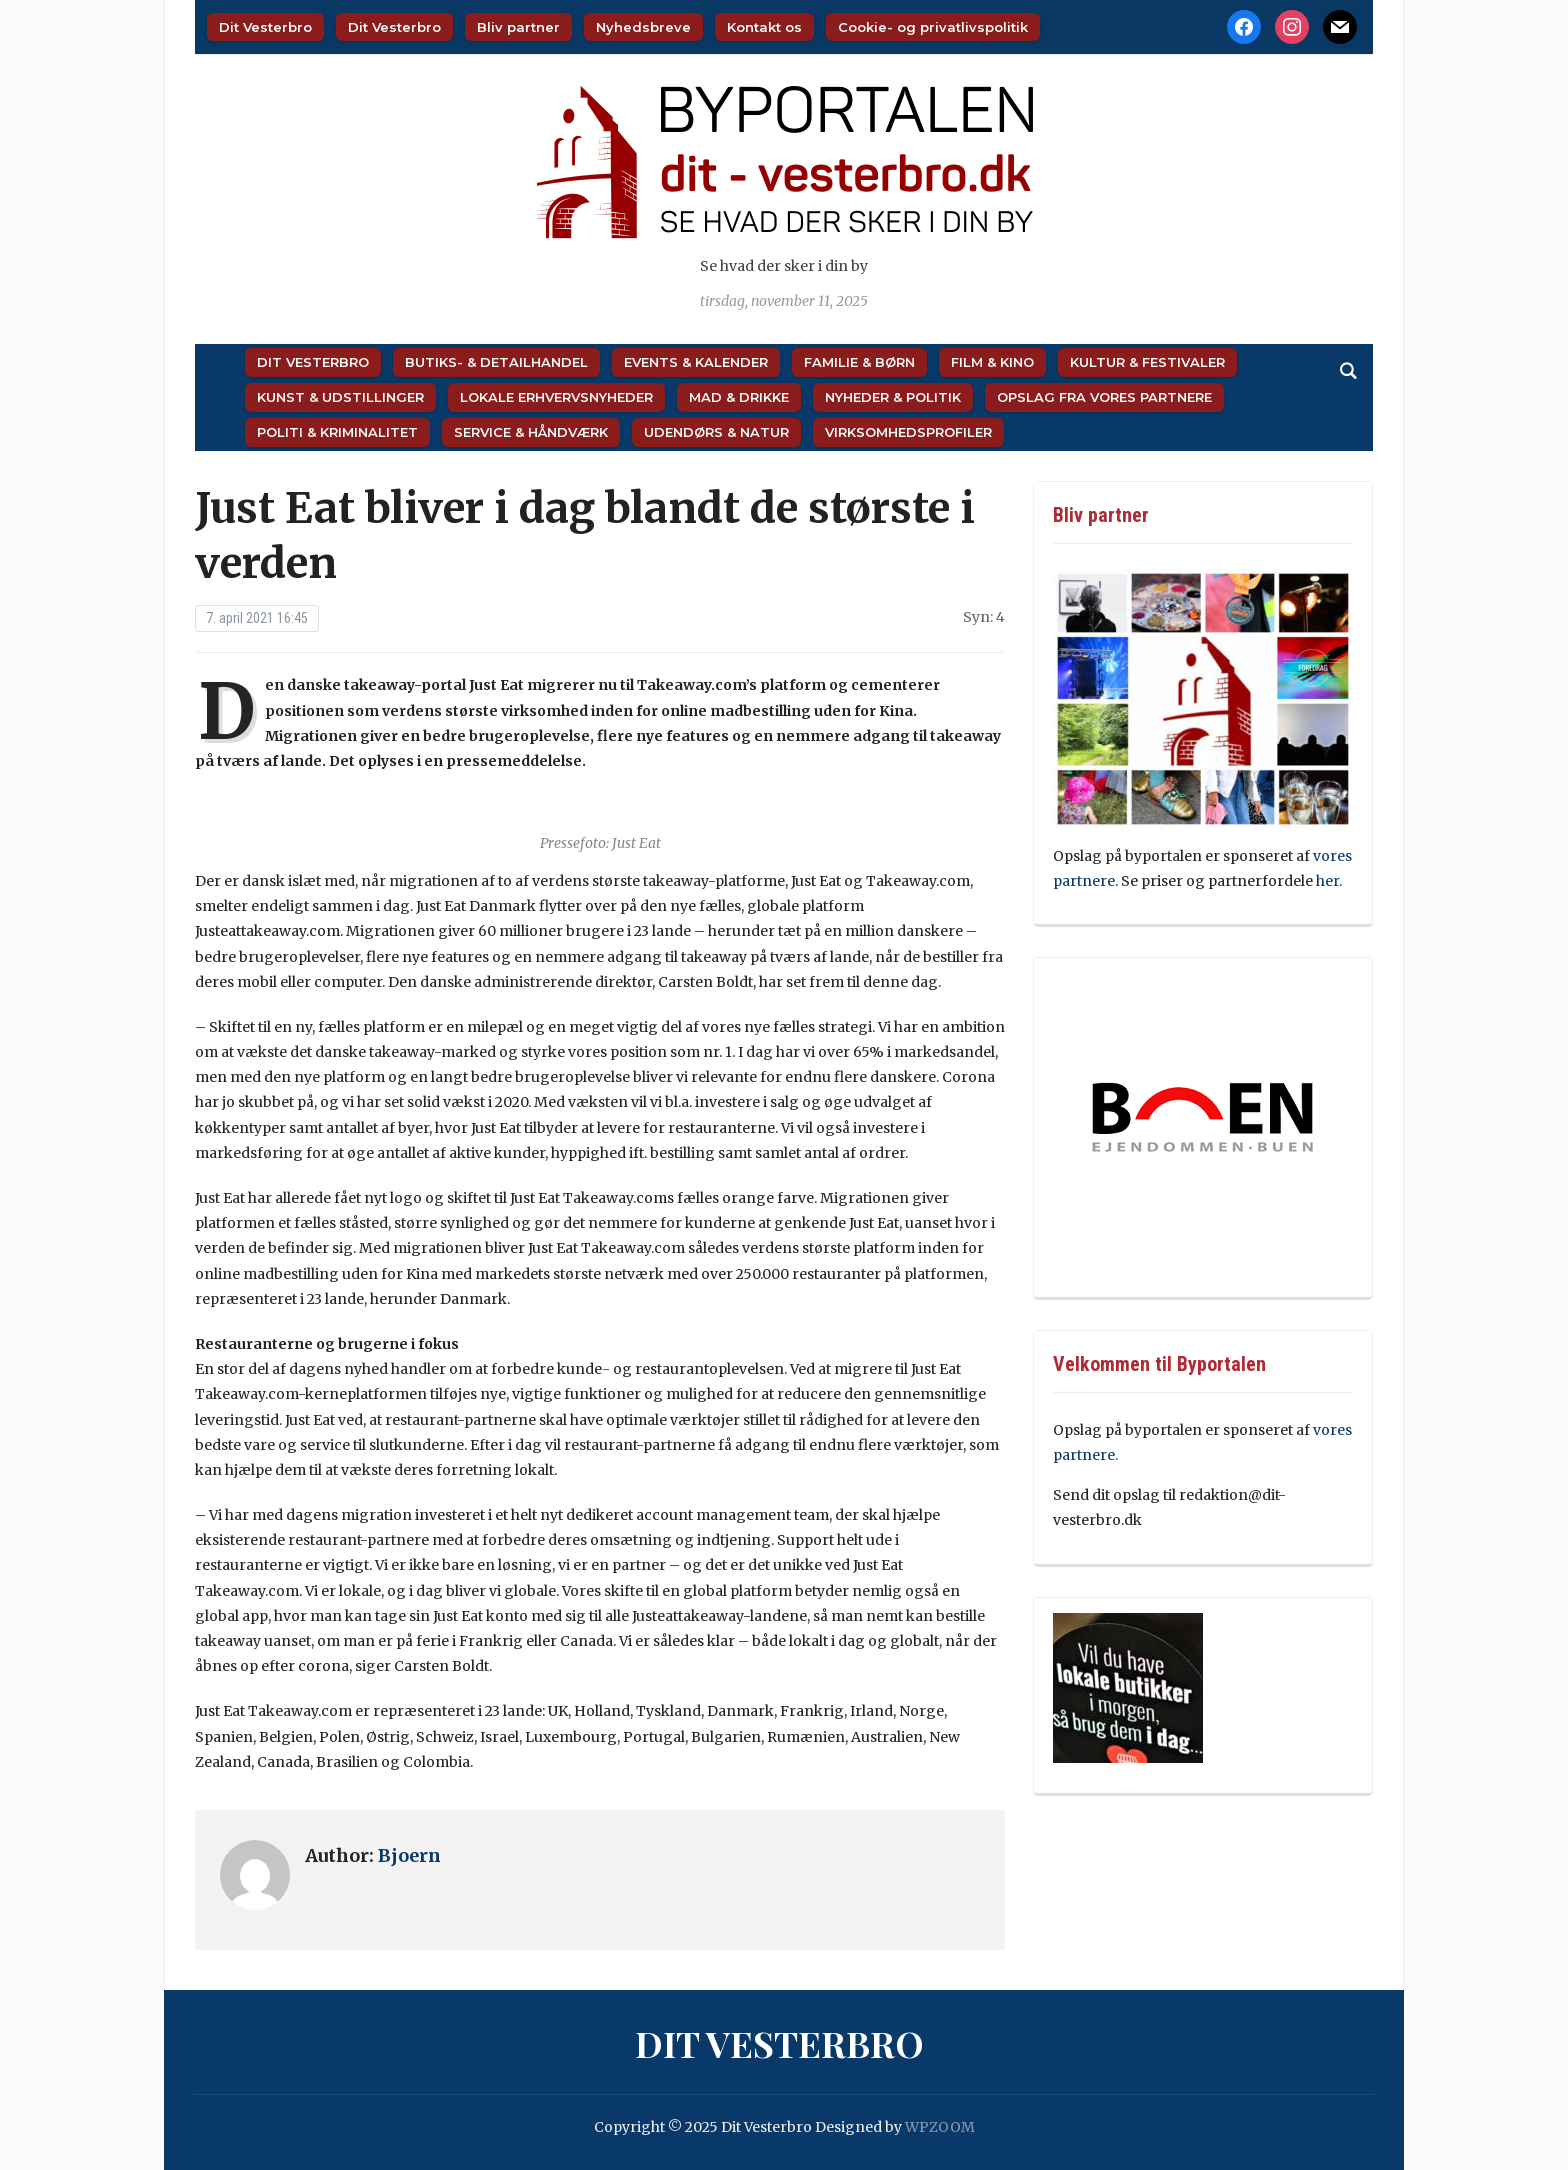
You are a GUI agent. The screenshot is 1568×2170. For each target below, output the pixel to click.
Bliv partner (518, 27)
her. (1329, 881)
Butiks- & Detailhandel (496, 362)
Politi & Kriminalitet (337, 432)
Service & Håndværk (531, 432)
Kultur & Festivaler (1147, 362)
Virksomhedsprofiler (908, 432)
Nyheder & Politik (893, 397)
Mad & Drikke (739, 397)
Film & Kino (992, 362)
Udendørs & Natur (716, 432)
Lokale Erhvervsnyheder (556, 397)
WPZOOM (940, 2127)
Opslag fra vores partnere (1104, 397)
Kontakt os (764, 27)
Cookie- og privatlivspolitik (933, 27)
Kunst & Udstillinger (340, 397)
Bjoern (409, 1855)
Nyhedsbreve (643, 27)
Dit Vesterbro (265, 27)
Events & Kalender (696, 362)
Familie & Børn (859, 362)
